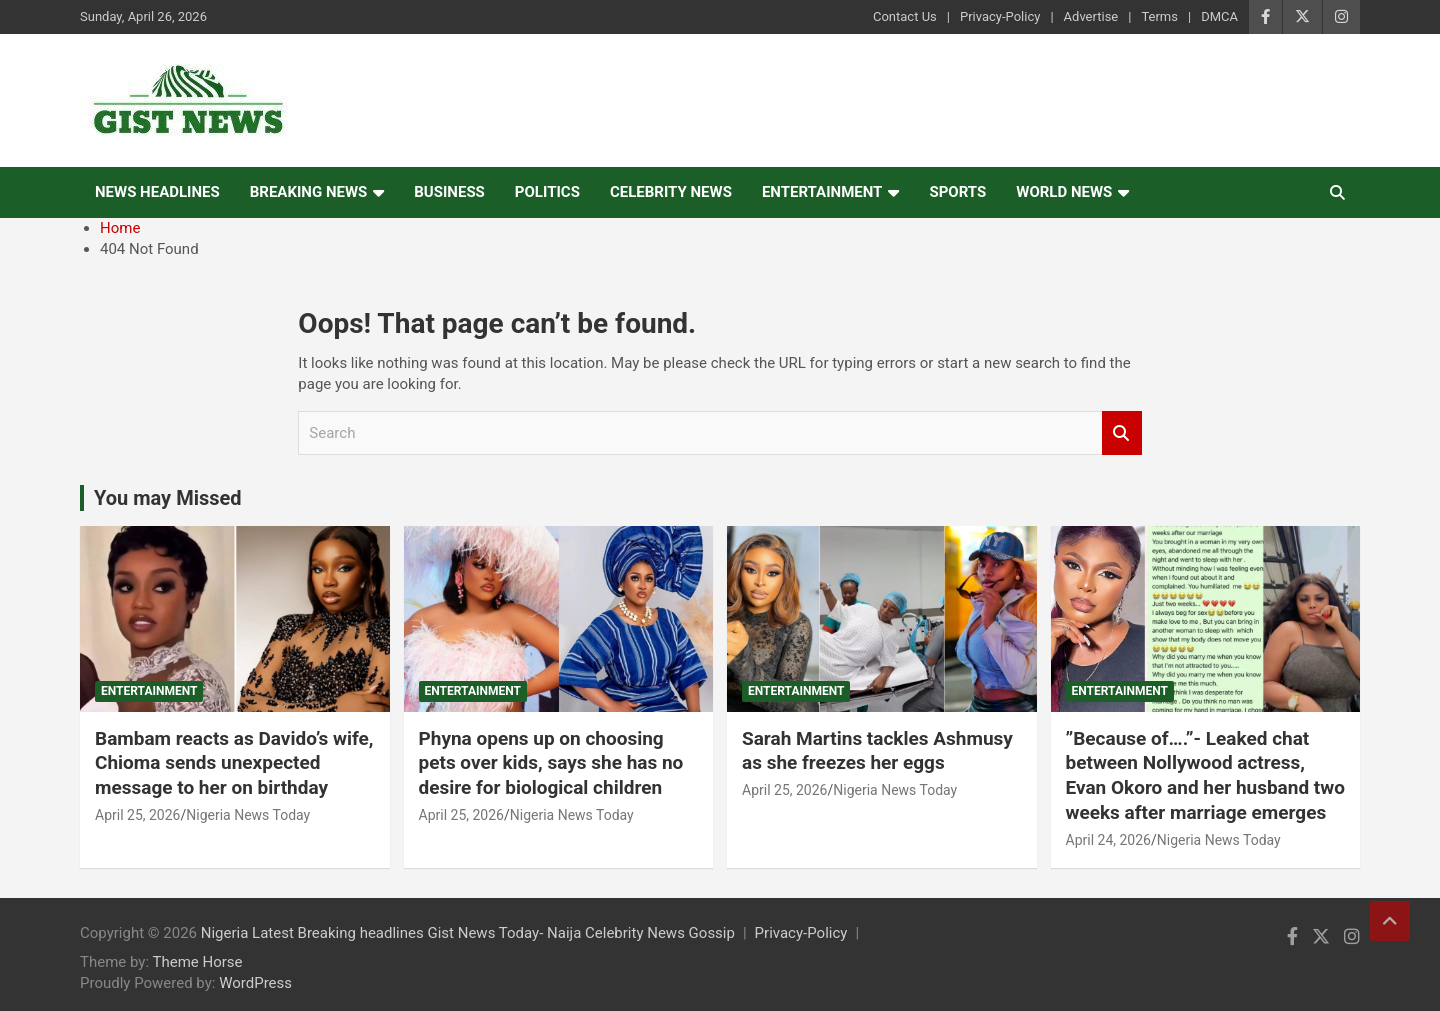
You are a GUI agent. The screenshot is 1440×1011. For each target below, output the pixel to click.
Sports (957, 192)
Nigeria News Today (248, 815)
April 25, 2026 (137, 815)
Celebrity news (671, 192)
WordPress (255, 983)
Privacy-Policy (1000, 16)
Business (449, 192)
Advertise (1091, 16)
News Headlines (157, 192)
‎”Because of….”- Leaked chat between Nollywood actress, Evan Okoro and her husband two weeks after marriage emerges (1205, 775)
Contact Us (905, 16)
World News (1064, 192)
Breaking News (309, 192)
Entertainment (822, 192)
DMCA (1219, 16)
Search (1122, 433)
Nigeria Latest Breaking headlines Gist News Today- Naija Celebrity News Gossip (468, 933)
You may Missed (168, 498)
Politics (547, 192)
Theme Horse (198, 962)
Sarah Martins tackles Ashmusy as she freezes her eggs (877, 751)
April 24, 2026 (1108, 840)
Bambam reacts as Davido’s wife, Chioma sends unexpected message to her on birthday (234, 763)
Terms (1159, 16)
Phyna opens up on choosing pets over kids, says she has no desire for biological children (551, 763)
